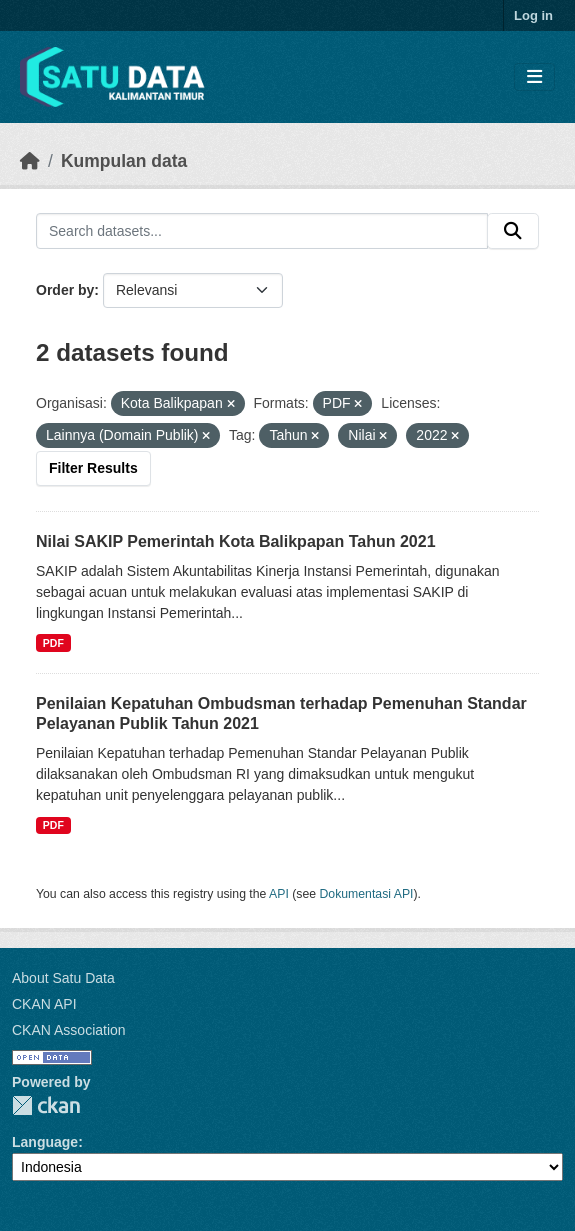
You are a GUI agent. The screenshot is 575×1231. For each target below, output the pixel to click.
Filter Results (93, 468)
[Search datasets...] (262, 231)
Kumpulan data (124, 161)
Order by (65, 290)
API (279, 894)
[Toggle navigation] (534, 77)
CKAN (46, 1105)
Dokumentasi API (367, 894)
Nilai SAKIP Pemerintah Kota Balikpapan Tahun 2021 (236, 541)
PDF (53, 643)
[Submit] (513, 231)
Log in (533, 15)
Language (45, 1142)
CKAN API (44, 1004)
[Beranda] (30, 161)
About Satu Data (63, 978)
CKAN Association (69, 1030)
